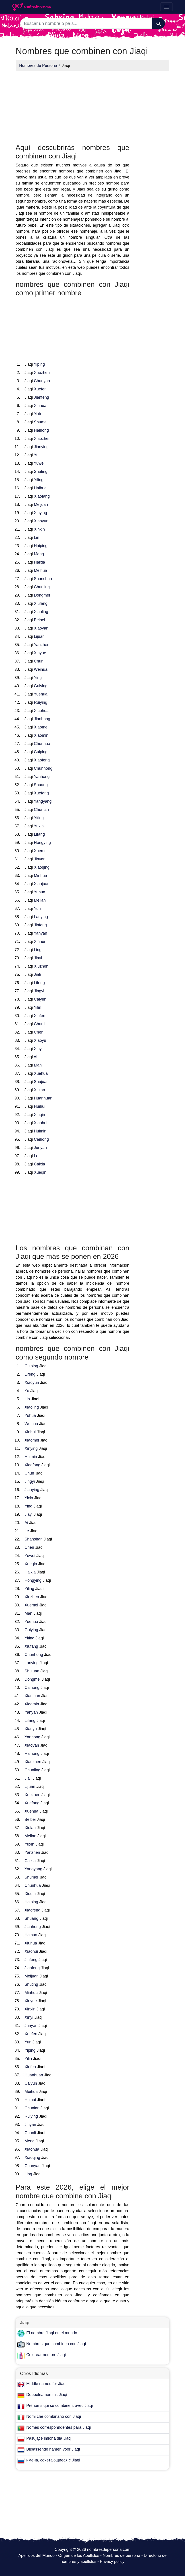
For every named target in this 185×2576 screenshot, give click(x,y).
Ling (37, 950)
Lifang (39, 834)
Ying (38, 677)
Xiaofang (42, 496)
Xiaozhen (42, 438)
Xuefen (40, 389)
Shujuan (41, 1081)
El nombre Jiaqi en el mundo (51, 2333)
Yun (37, 908)
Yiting (39, 818)
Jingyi (39, 991)
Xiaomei (41, 727)
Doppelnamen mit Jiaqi (46, 2394)
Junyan (40, 1147)
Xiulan (39, 1090)
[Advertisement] (72, 106)
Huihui (39, 1106)
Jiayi (38, 958)
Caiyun (40, 999)
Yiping (39, 364)
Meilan (40, 900)
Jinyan (39, 859)
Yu (36, 455)
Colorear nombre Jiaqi (46, 2354)
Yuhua (39, 892)
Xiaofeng (42, 760)
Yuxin (39, 826)
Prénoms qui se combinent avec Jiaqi (59, 2405)
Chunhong (43, 768)
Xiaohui (40, 1123)
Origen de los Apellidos (78, 2555)
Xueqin (40, 1172)
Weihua (40, 669)
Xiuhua (40, 405)
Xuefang (41, 793)
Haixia (39, 562)
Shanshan (43, 578)
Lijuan (39, 636)
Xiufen (39, 1015)
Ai (35, 1057)
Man (38, 1065)
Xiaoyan (41, 628)
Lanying (41, 917)
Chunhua (42, 743)
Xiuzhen (41, 966)
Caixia (39, 1164)
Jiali (37, 974)
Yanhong (42, 776)
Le (36, 1156)
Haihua (40, 488)
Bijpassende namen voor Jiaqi (53, 2449)
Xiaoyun (41, 521)
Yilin (37, 1007)
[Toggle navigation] (166, 6)
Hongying (42, 842)
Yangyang (43, 801)
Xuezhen (42, 372)
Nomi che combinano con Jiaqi (53, 2416)
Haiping (40, 546)
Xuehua (41, 1073)
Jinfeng (40, 925)
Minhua (40, 875)
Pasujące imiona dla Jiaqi (49, 2438)
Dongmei (42, 595)
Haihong (41, 430)
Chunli (39, 1024)
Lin (36, 537)
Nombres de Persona (38, 65)
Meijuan (41, 504)
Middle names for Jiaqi (46, 2383)
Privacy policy (112, 2561)
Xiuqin (39, 1114)
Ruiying (40, 702)
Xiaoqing (41, 867)
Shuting (40, 471)
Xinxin (39, 529)
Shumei (40, 422)
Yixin (38, 414)
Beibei (39, 620)
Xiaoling (41, 611)
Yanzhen (41, 644)
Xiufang (40, 603)
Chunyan (42, 381)
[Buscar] (158, 23)
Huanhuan (43, 1098)
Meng (39, 554)
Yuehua (40, 694)
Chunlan (41, 809)
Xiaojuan (41, 884)
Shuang (41, 785)
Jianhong (42, 719)
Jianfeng (41, 397)
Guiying (40, 686)
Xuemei (40, 851)
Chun (38, 661)
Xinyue (40, 653)
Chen (38, 1032)
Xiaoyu (40, 1040)
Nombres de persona (121, 2555)
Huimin (40, 1131)
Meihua (40, 570)
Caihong (41, 1139)
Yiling (38, 480)
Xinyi (38, 1048)
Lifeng (39, 982)
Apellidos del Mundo (36, 2555)
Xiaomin (41, 735)
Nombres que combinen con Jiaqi (56, 2344)
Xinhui (39, 941)
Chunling (42, 587)
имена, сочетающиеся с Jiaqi (53, 2460)
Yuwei (39, 463)
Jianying (41, 447)
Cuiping (40, 752)
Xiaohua (41, 710)
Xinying (40, 513)
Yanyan (40, 933)
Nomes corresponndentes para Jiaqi (58, 2427)
